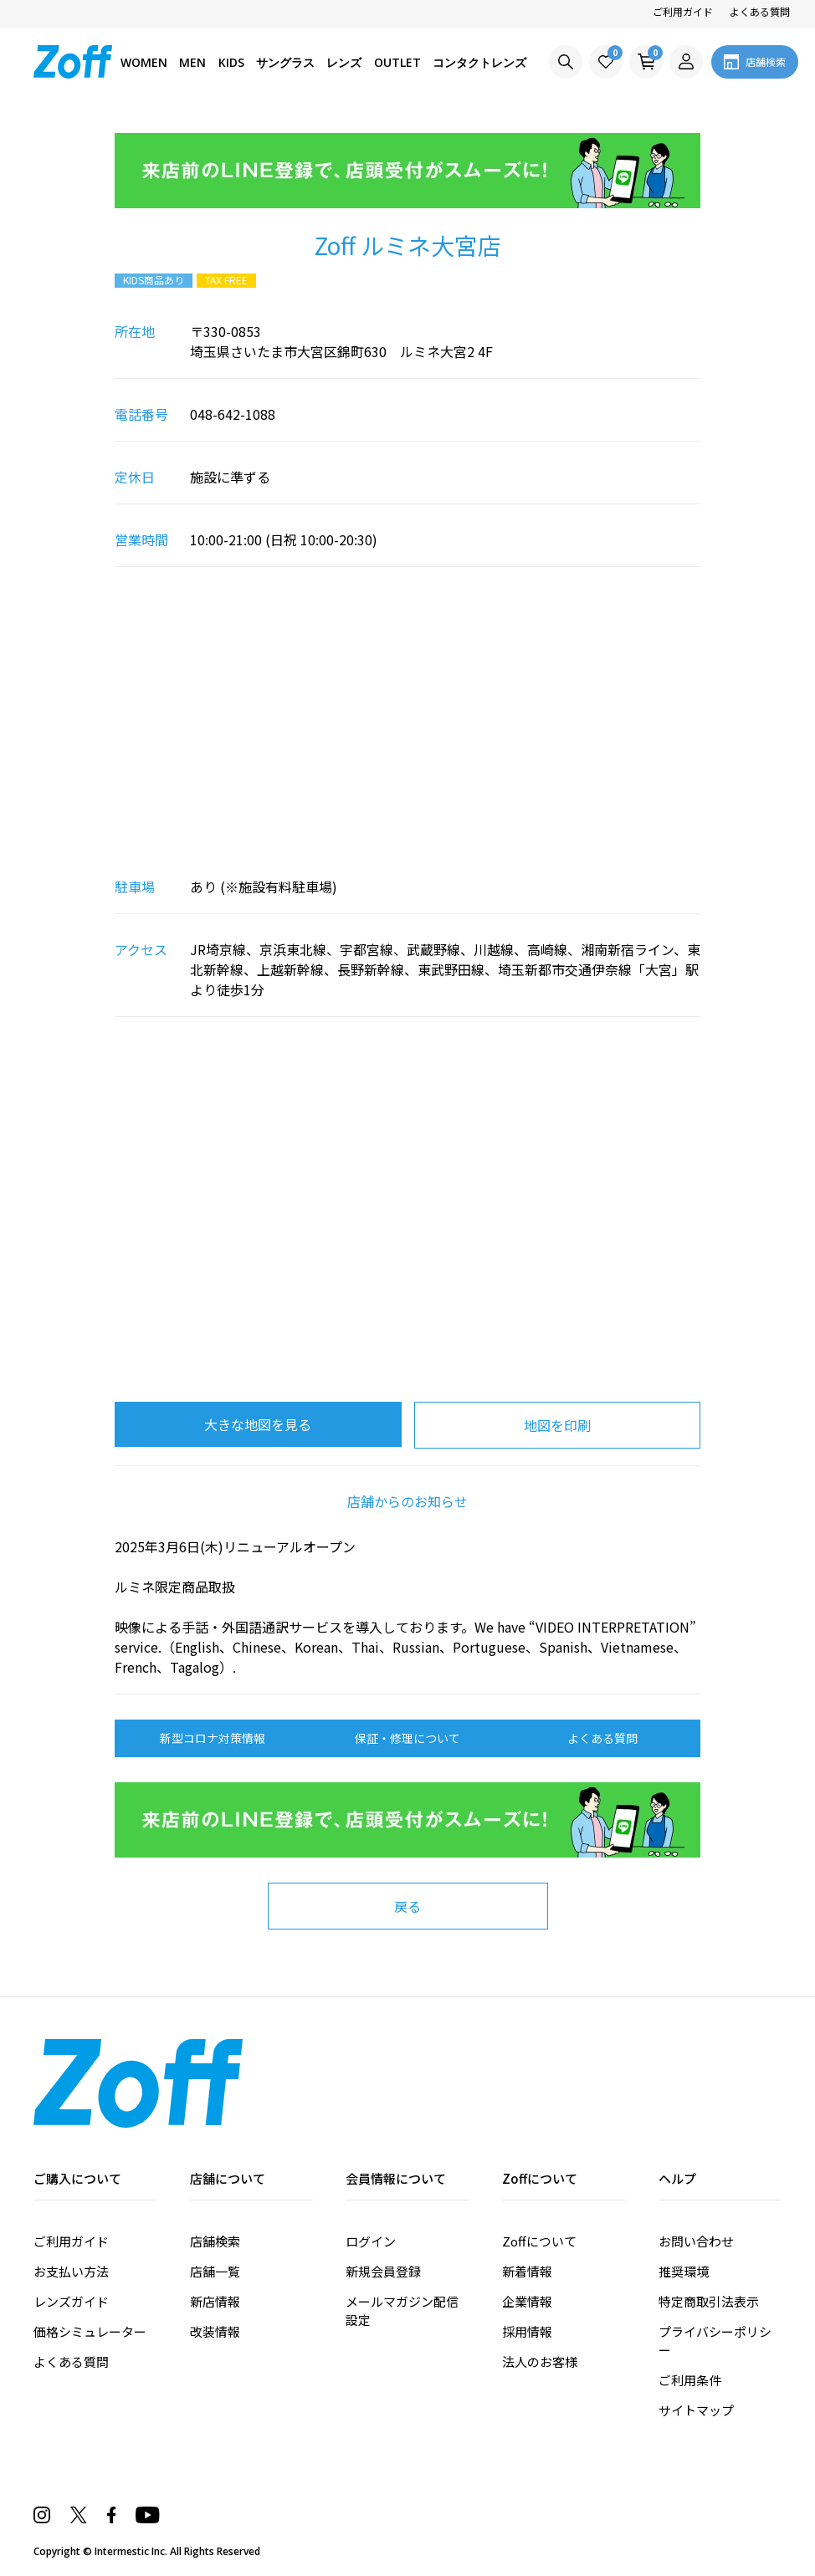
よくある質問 (760, 11)
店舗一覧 (215, 2271)
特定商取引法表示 (709, 2301)
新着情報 (527, 2271)
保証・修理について (407, 1738)
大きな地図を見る (257, 1424)
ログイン (371, 2241)
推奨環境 (684, 2271)
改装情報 (215, 2331)
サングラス (285, 62)
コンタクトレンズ (479, 62)
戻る (407, 1906)
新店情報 (215, 2301)
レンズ (343, 62)
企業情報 (527, 2301)
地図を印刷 (557, 1425)
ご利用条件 (690, 2380)
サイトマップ (696, 2410)
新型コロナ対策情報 (212, 1738)
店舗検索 (215, 2241)
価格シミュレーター (89, 2331)
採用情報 (527, 2331)
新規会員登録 (383, 2271)
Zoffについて (539, 2241)
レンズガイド (71, 2301)
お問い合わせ (696, 2241)
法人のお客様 (539, 2361)
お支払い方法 (71, 2271)
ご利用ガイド (683, 11)
